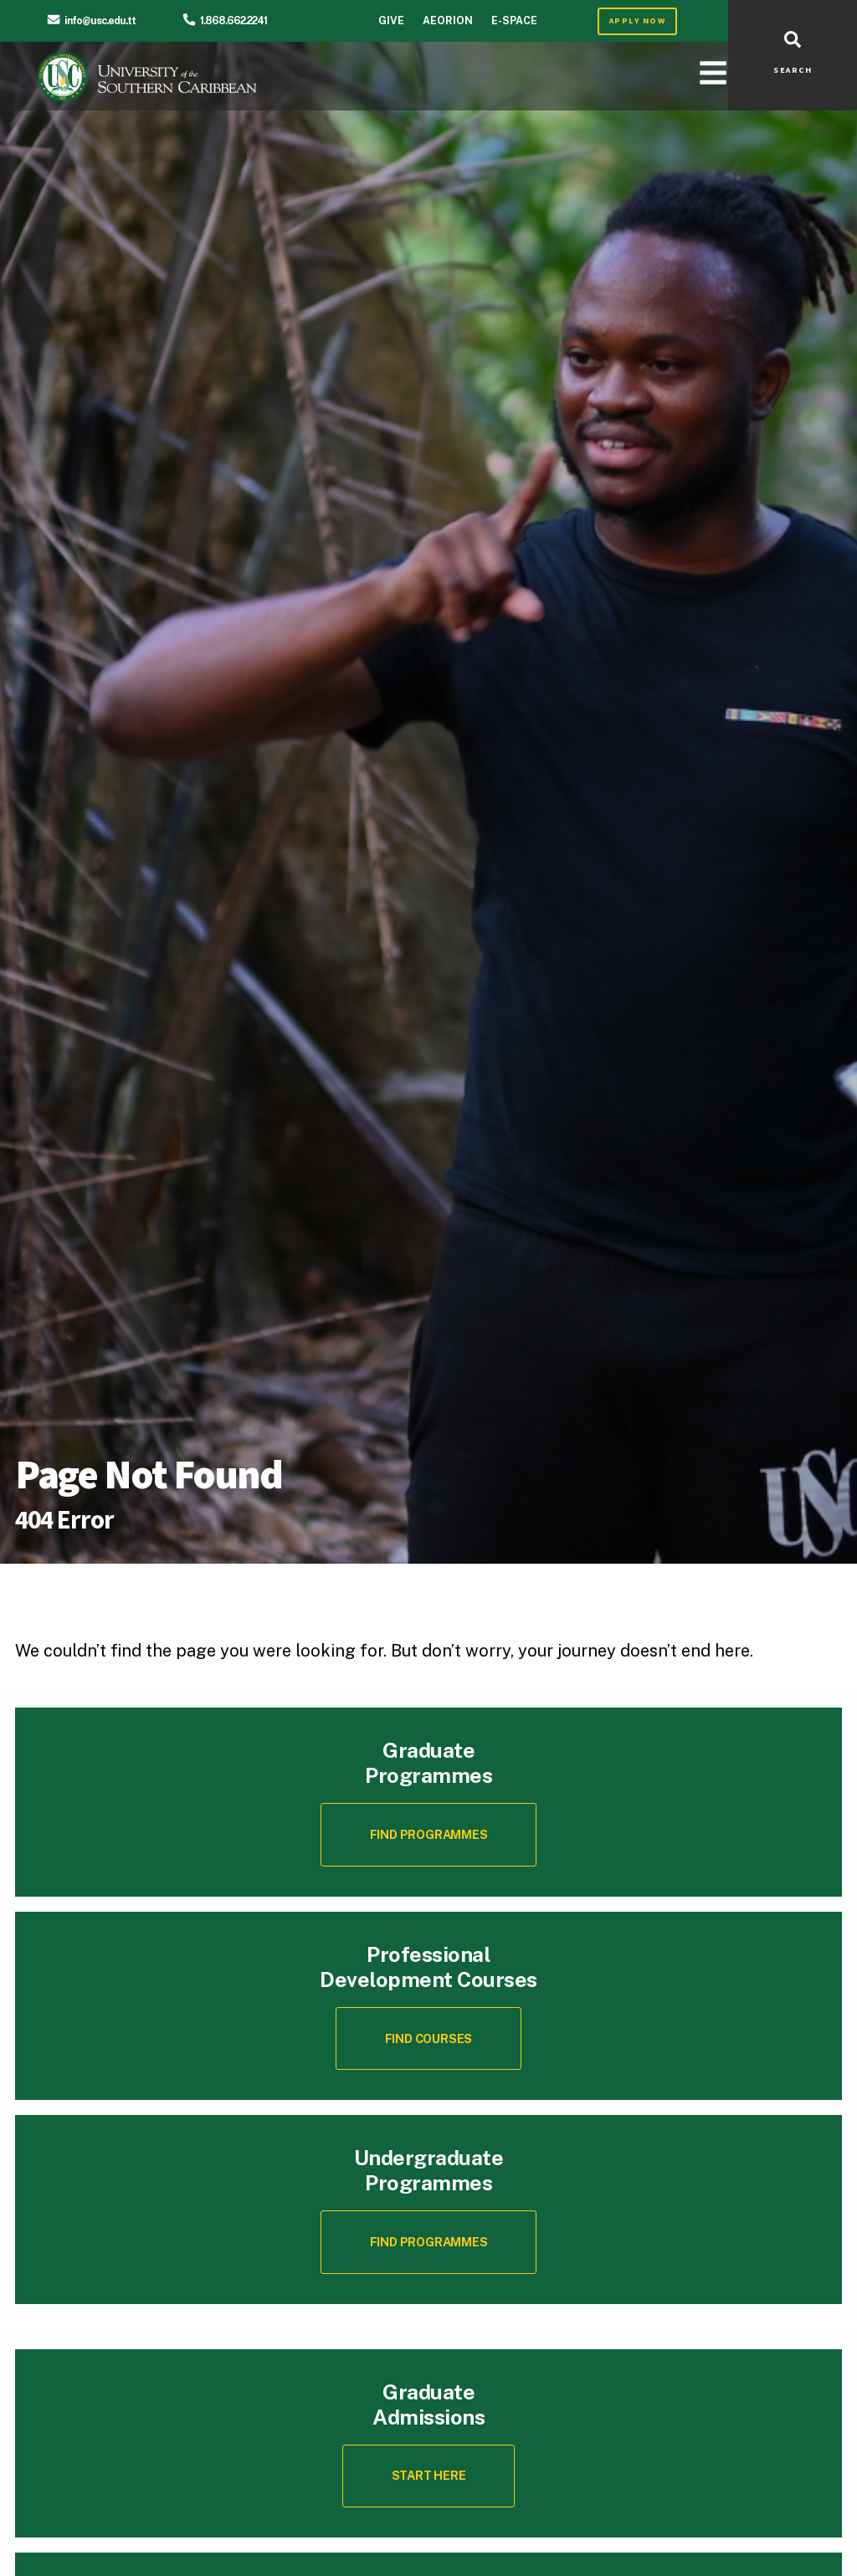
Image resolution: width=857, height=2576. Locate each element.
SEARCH (792, 70)
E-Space (514, 20)
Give (391, 20)
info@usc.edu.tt (100, 20)
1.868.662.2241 (233, 20)
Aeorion (448, 20)
